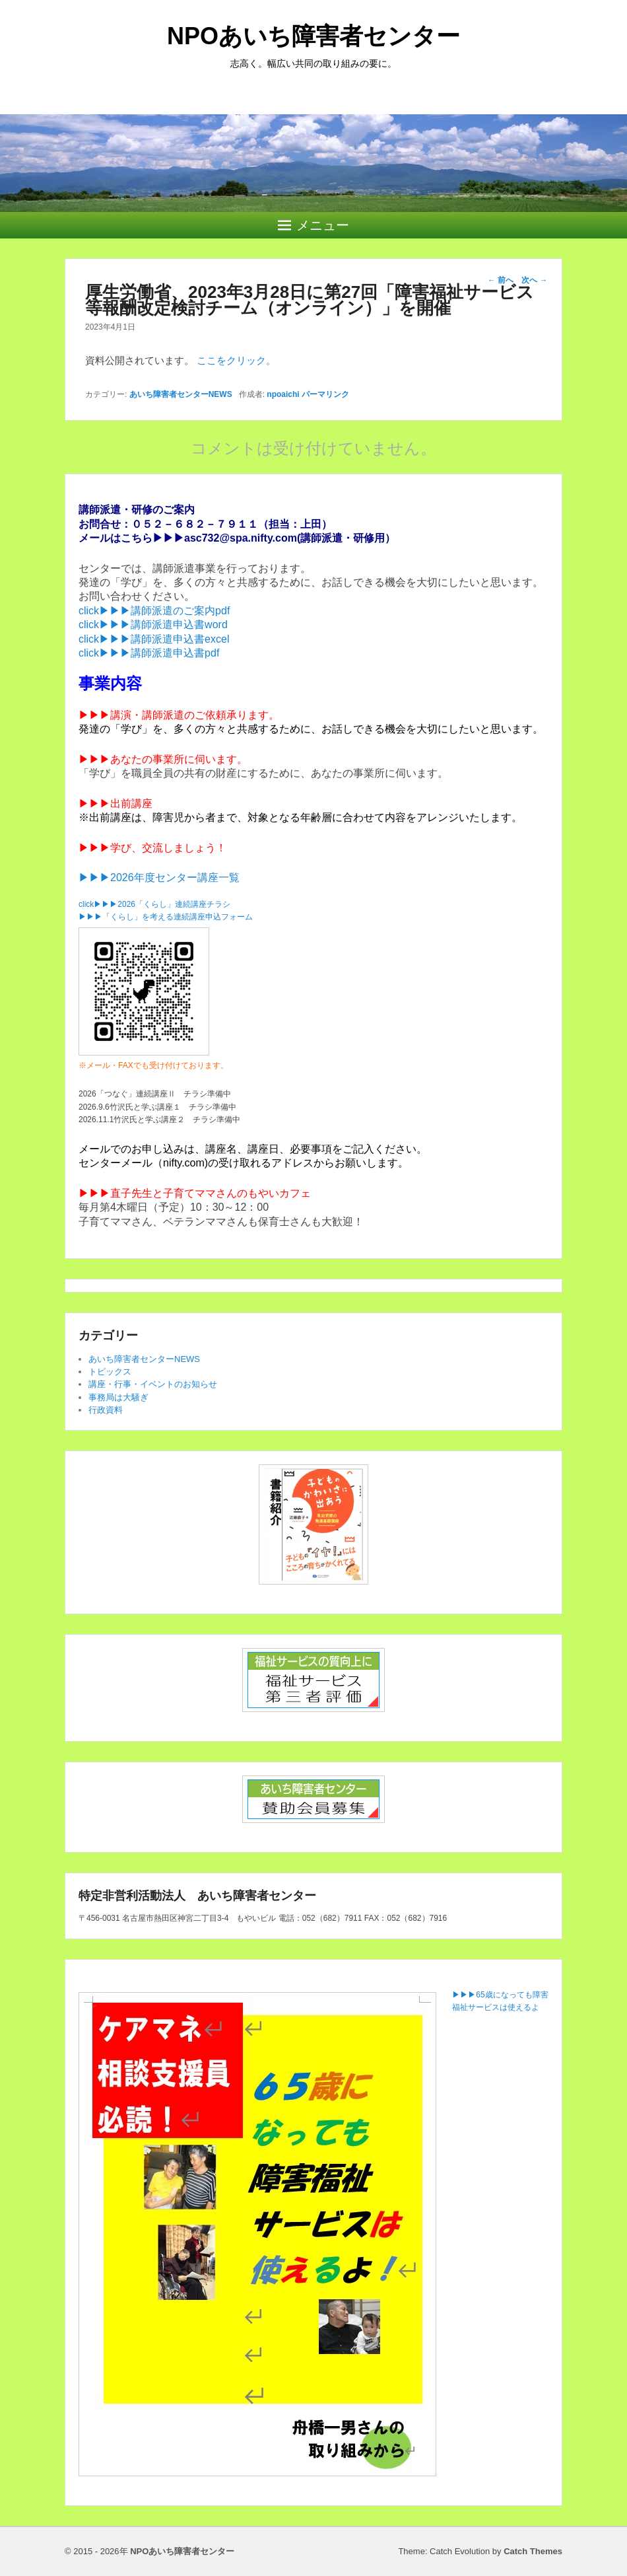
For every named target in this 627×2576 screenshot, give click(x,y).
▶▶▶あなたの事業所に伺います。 (163, 759)
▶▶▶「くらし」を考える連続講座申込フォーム (166, 916)
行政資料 (105, 1410)
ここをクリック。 (236, 360)
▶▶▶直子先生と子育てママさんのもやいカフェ (195, 1193)
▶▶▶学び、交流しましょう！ (152, 847)
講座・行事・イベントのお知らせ (152, 1384)
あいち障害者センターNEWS (180, 394)
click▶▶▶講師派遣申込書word (153, 624)
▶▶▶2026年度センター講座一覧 (159, 877)
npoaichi (283, 394)
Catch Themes (533, 2551)
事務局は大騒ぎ (118, 1397)
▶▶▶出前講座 (115, 803)
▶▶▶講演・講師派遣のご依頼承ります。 (179, 715)
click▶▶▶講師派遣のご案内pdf (154, 610)
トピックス (109, 1372)
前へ (500, 280)
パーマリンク (325, 394)
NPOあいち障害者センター (313, 36)
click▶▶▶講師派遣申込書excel (154, 639)
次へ (534, 280)
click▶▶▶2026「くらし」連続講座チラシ (154, 904)
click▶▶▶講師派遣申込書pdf (149, 653)
